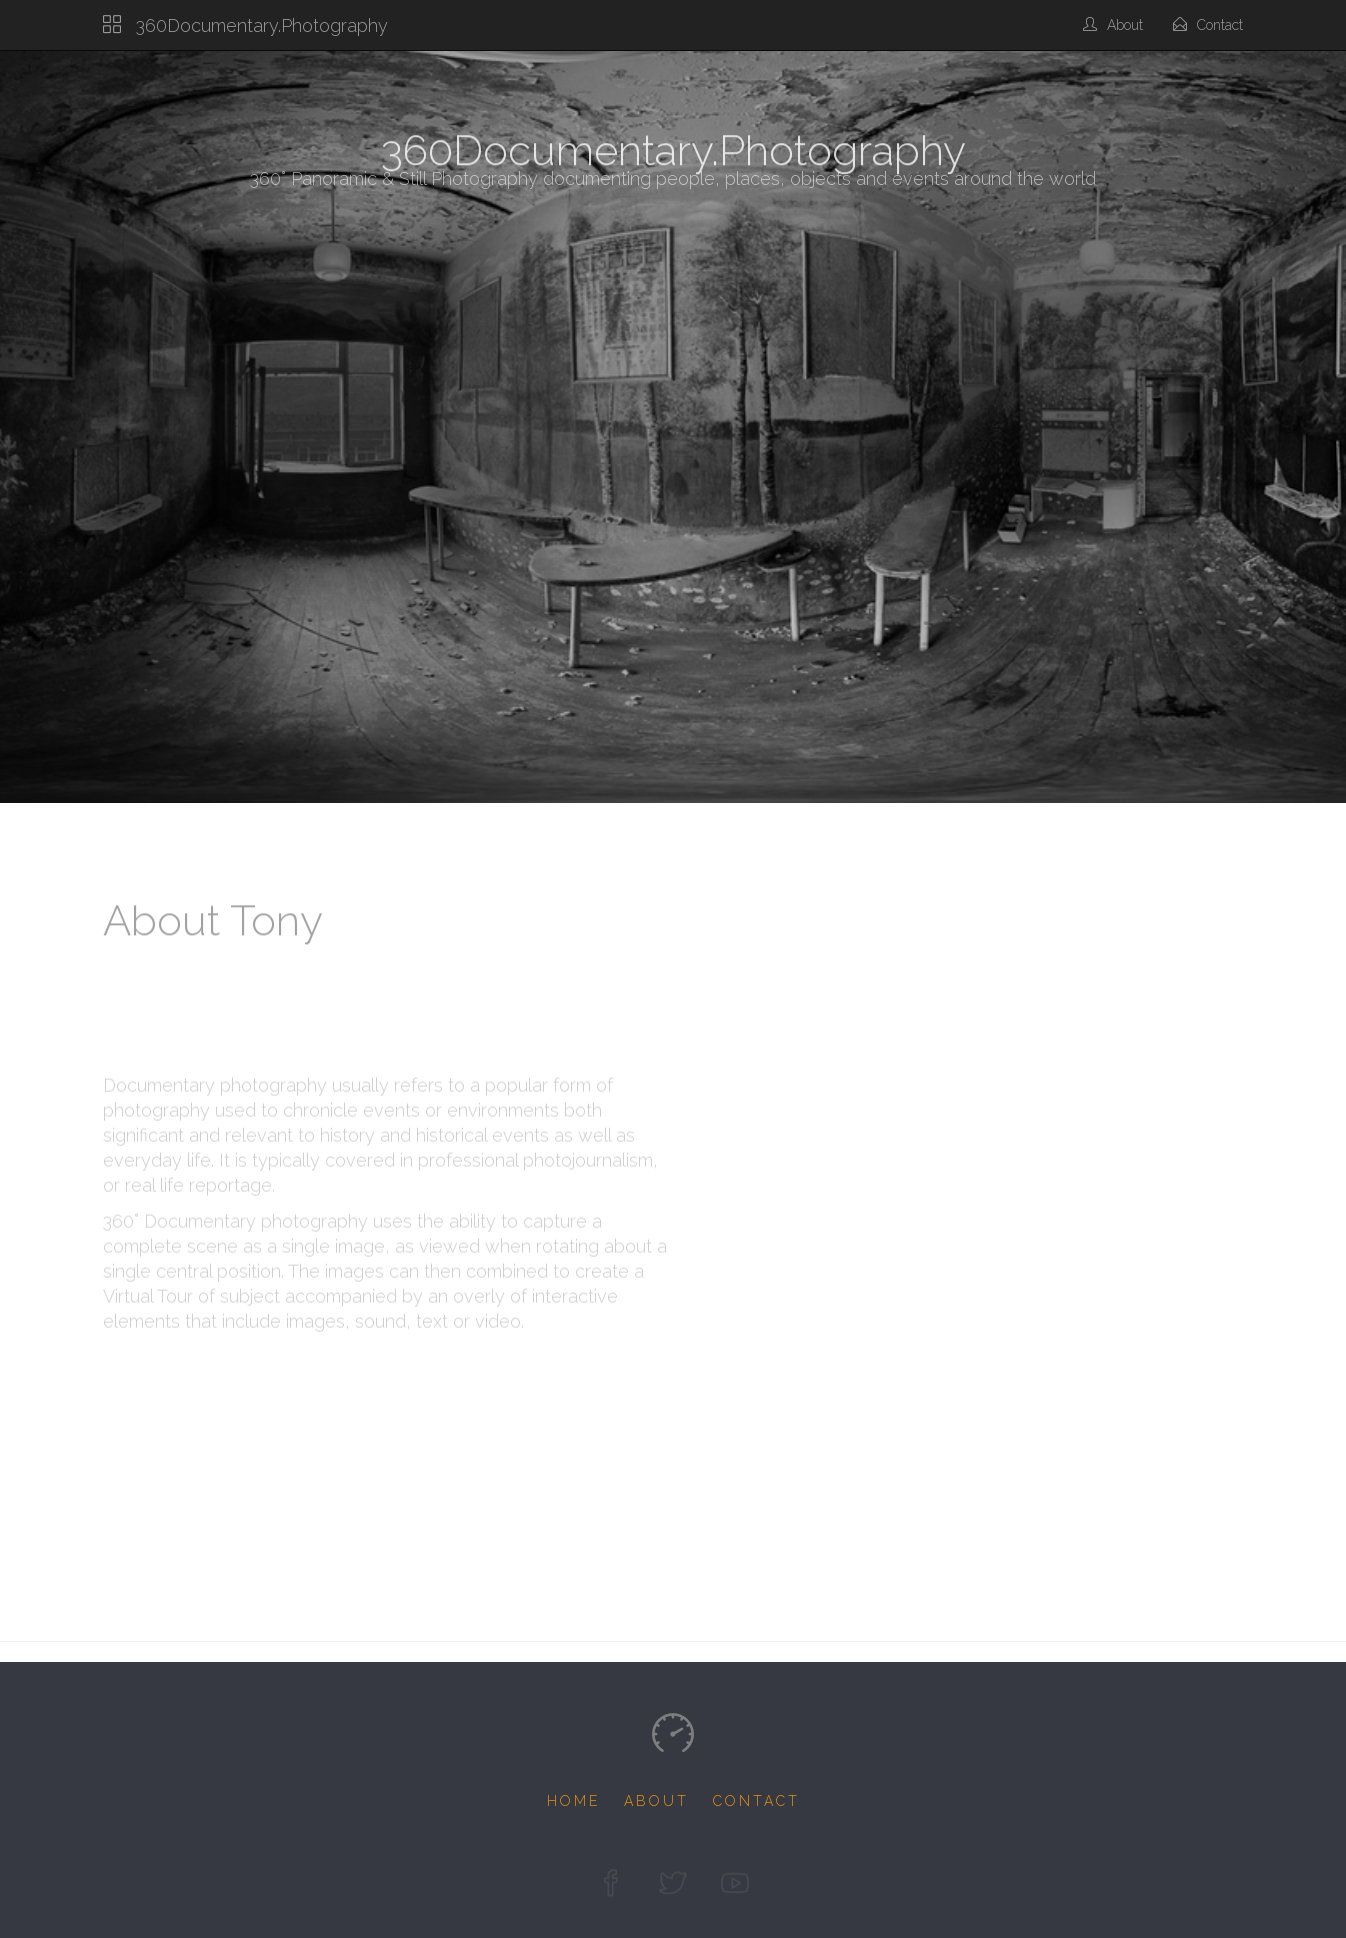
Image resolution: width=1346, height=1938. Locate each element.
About (1113, 25)
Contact (1208, 25)
